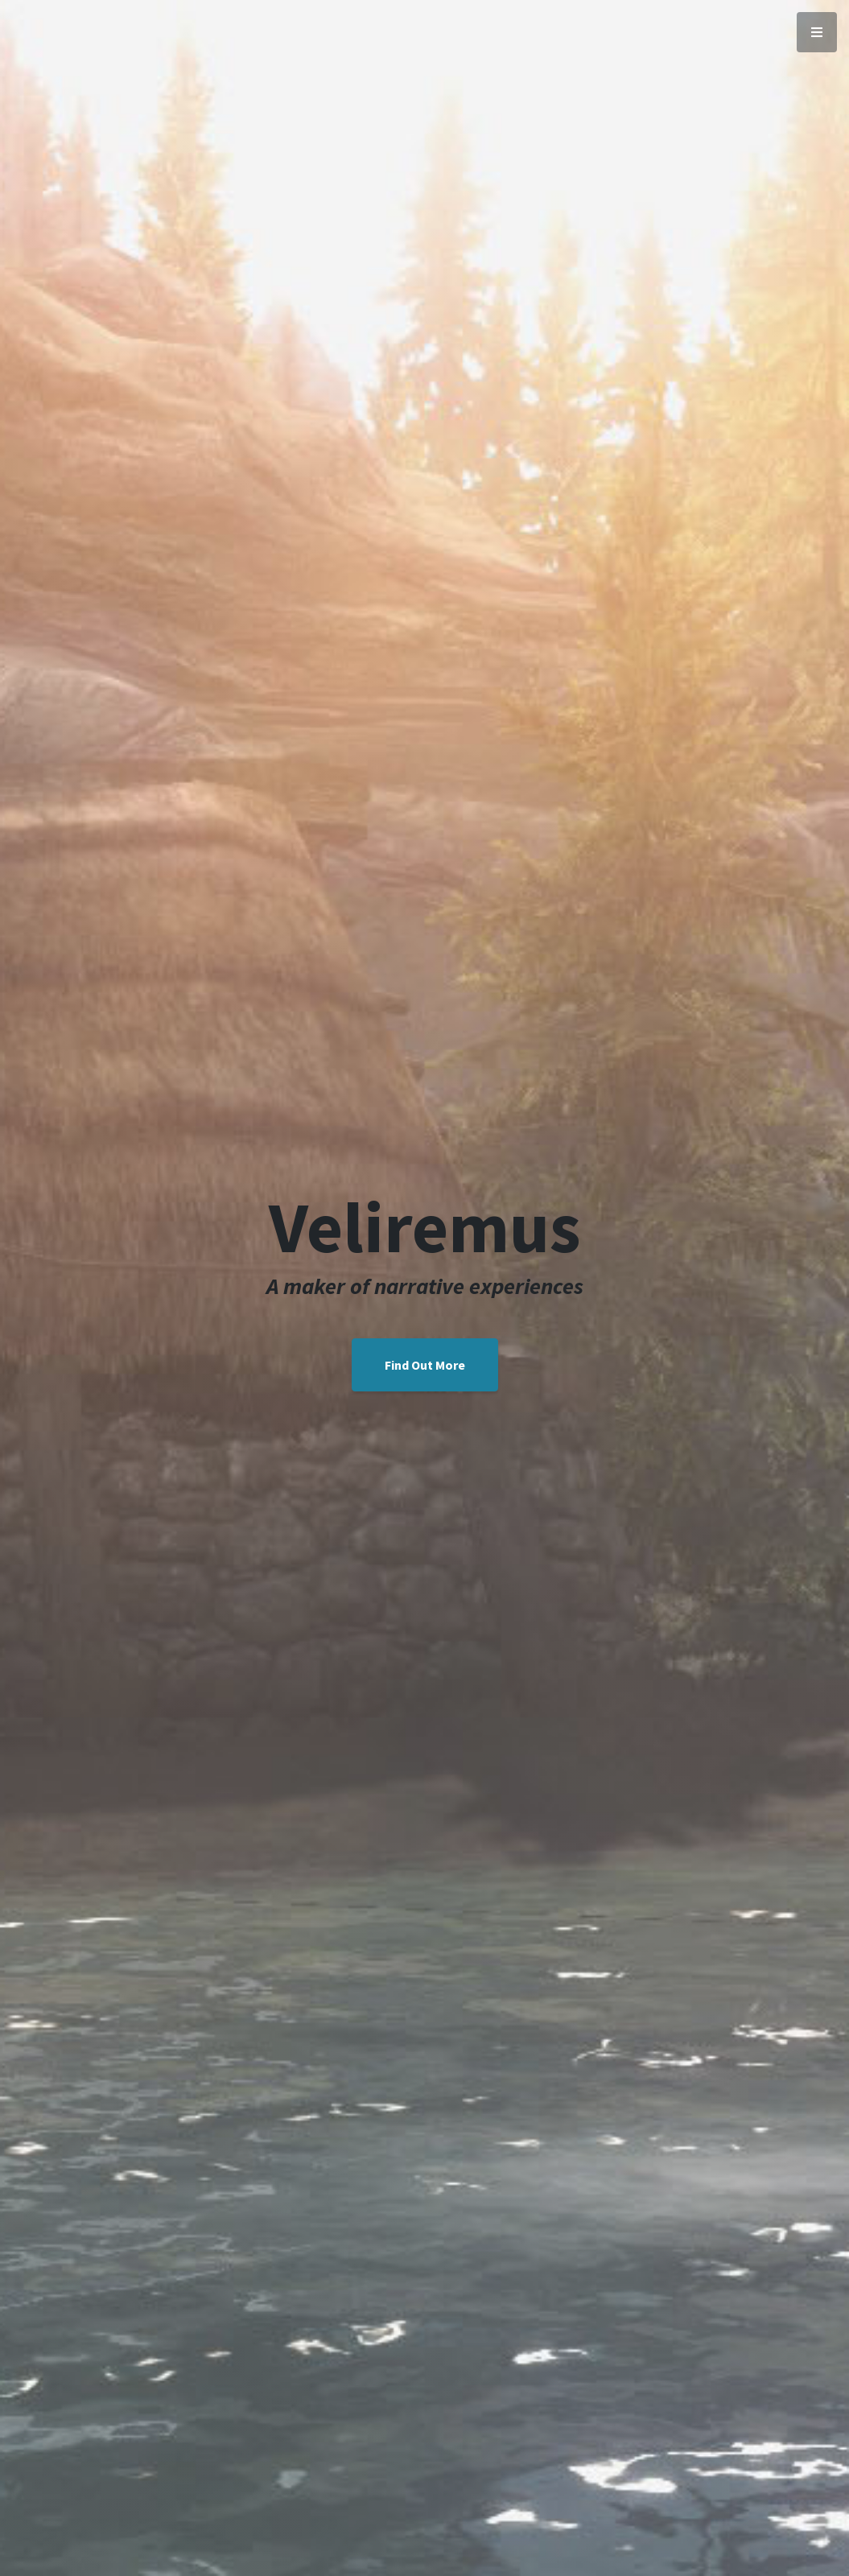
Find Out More (425, 1365)
